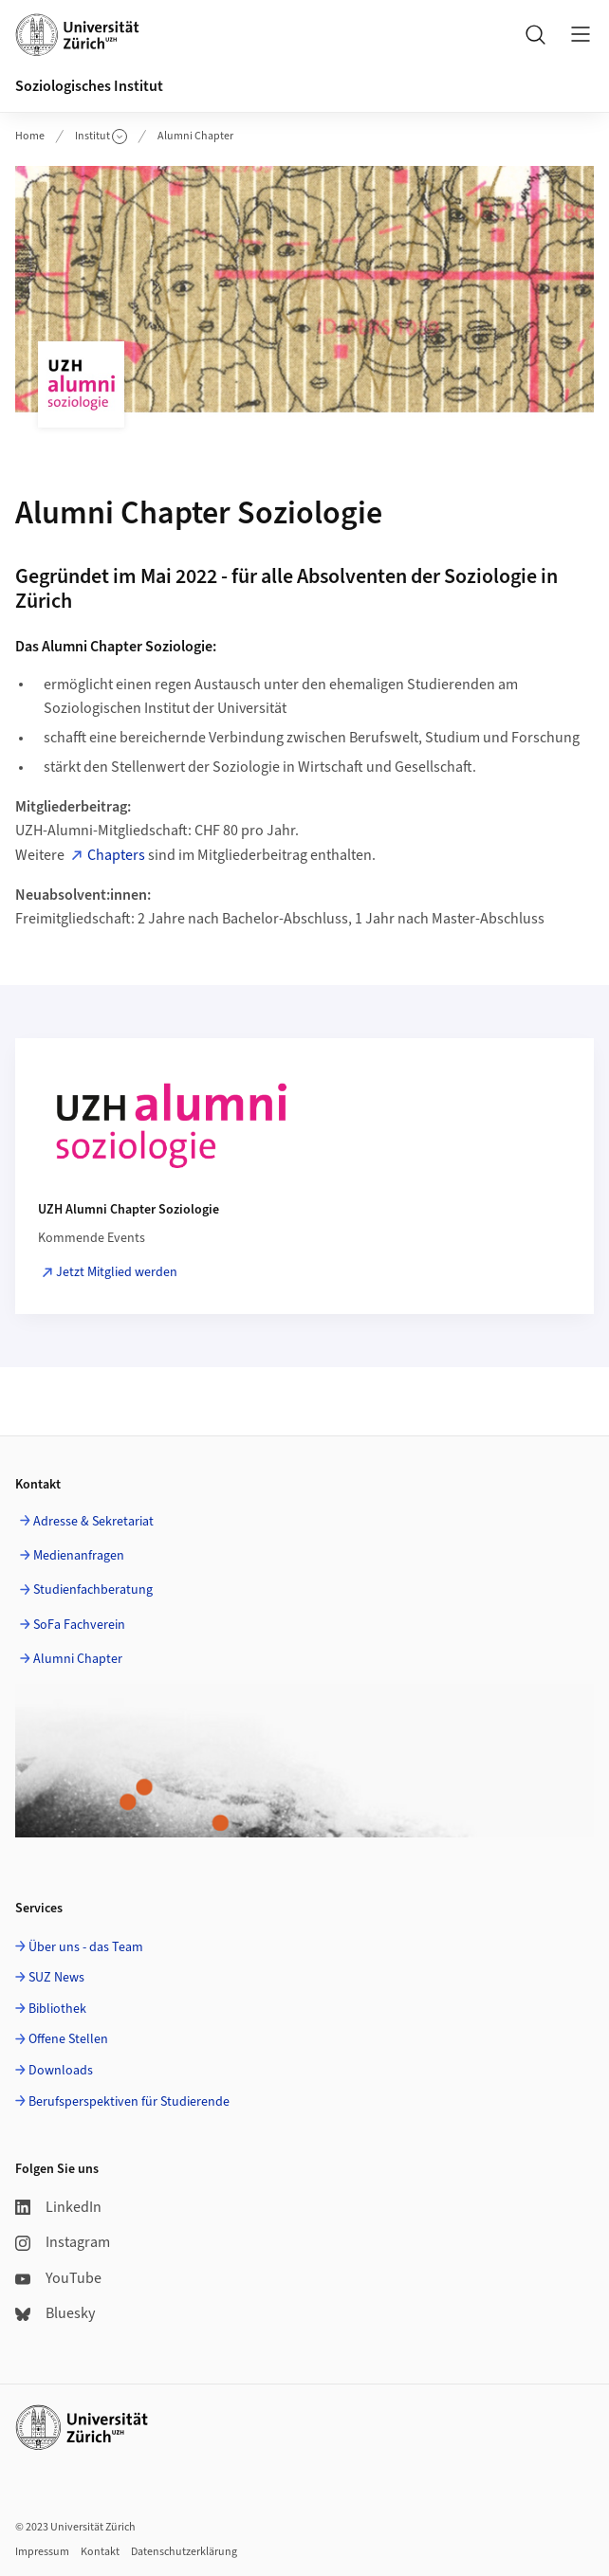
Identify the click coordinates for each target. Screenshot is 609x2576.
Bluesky (55, 2313)
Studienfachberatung (93, 1589)
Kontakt (100, 2552)
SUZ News (56, 1977)
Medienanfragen (78, 1555)
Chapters (116, 855)
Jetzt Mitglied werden (116, 1272)
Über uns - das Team (85, 1947)
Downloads (60, 2070)
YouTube (58, 2278)
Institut (101, 136)
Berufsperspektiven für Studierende (129, 2101)
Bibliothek (57, 2009)
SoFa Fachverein (79, 1625)
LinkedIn (58, 2207)
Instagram (62, 2242)
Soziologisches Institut (89, 86)
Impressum (42, 2552)
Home (30, 136)
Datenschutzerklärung (184, 2552)
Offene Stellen (68, 2039)
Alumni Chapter (195, 136)
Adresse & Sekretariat (93, 1521)
